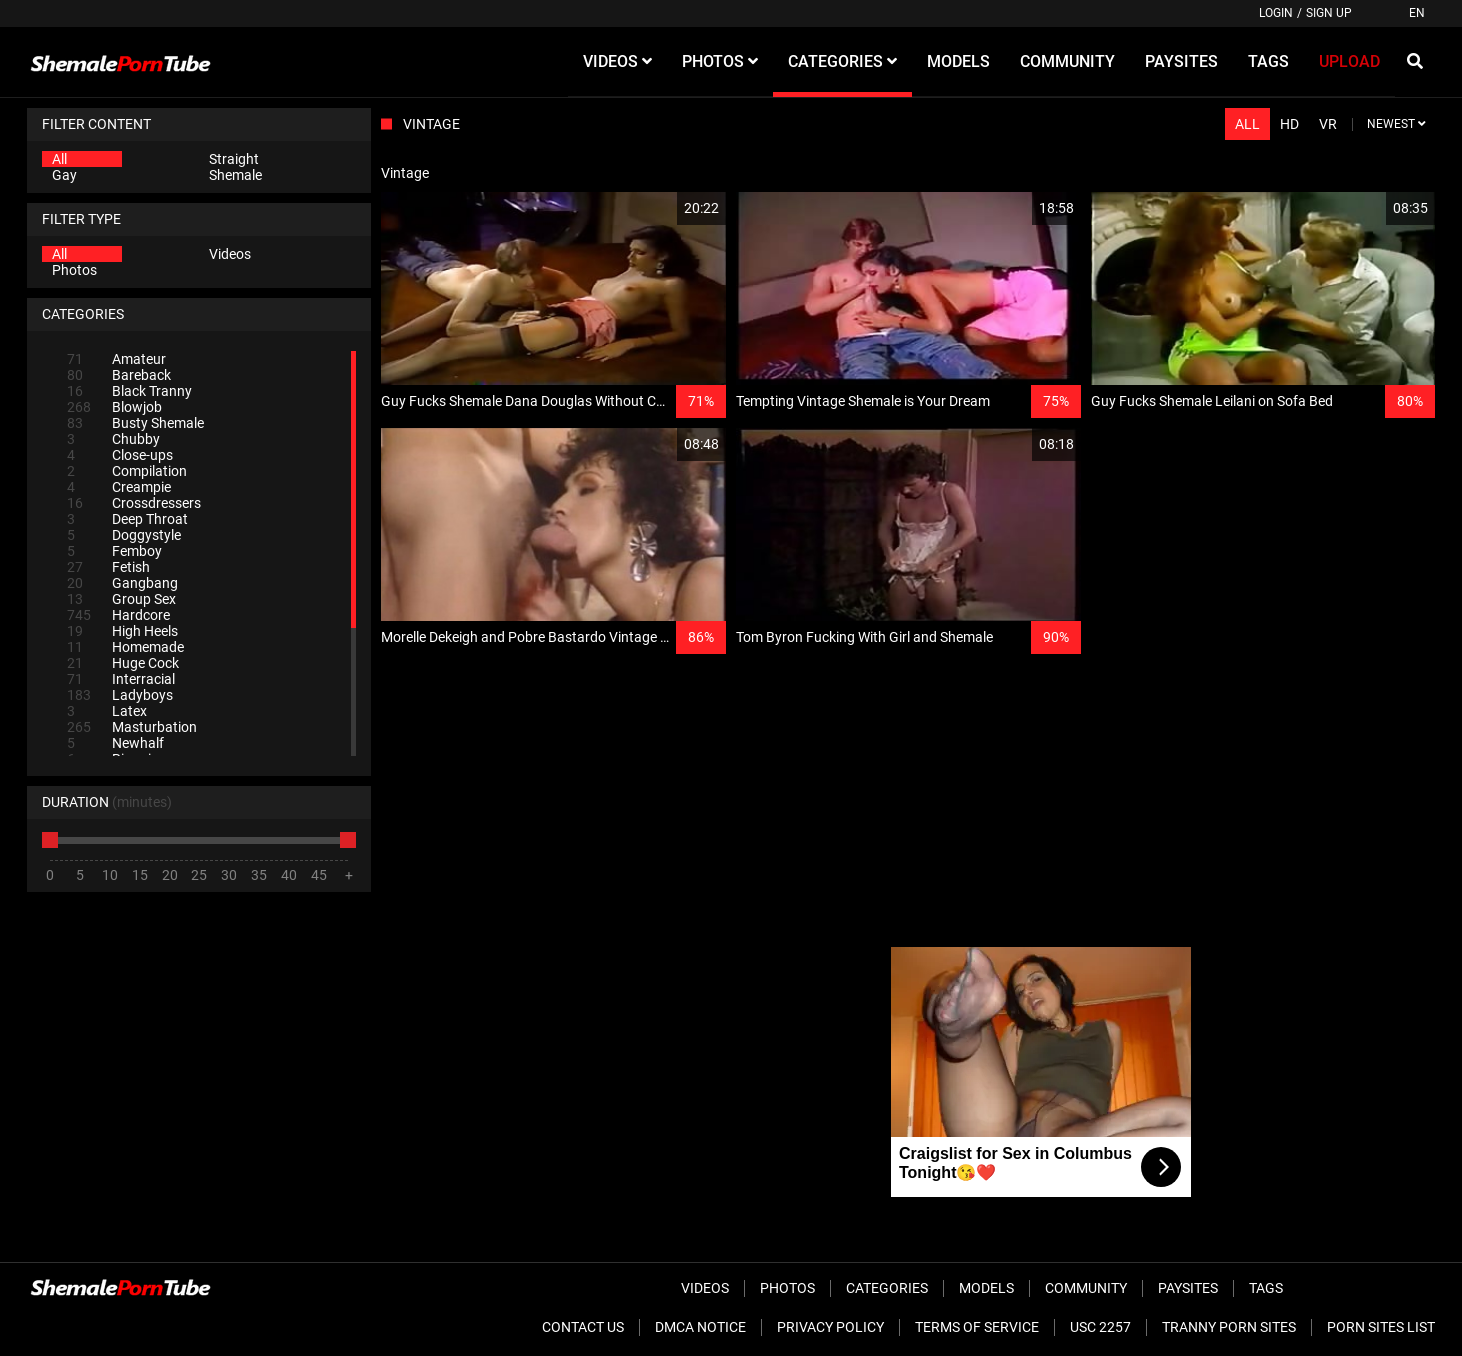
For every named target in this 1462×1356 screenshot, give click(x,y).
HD (1289, 124)
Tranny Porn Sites (1229, 1327)
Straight (234, 159)
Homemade (125, 647)
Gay (64, 175)
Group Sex (121, 599)
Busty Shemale (135, 423)
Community (1086, 1288)
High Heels (122, 631)
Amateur (116, 359)
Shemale (235, 175)
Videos (230, 254)
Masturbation (132, 727)
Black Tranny (129, 391)
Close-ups (120, 455)
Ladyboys (120, 695)
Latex (107, 711)
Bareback (119, 375)
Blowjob (114, 407)
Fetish (108, 567)
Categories (887, 1288)
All (59, 159)
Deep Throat (127, 519)
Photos (74, 270)
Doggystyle (124, 535)
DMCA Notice (700, 1327)
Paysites (1188, 1288)
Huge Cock (123, 663)
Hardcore (118, 615)
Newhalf (115, 743)
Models (986, 1288)
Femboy (114, 551)
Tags (1266, 1288)
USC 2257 (1100, 1327)
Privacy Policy (830, 1327)
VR (1328, 124)
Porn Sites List (1381, 1327)
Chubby (113, 439)
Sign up (1329, 13)
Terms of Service (977, 1327)
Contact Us (583, 1327)
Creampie (119, 487)
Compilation (127, 471)
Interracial (121, 679)
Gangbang (122, 583)
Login (1276, 13)
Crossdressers (134, 503)
